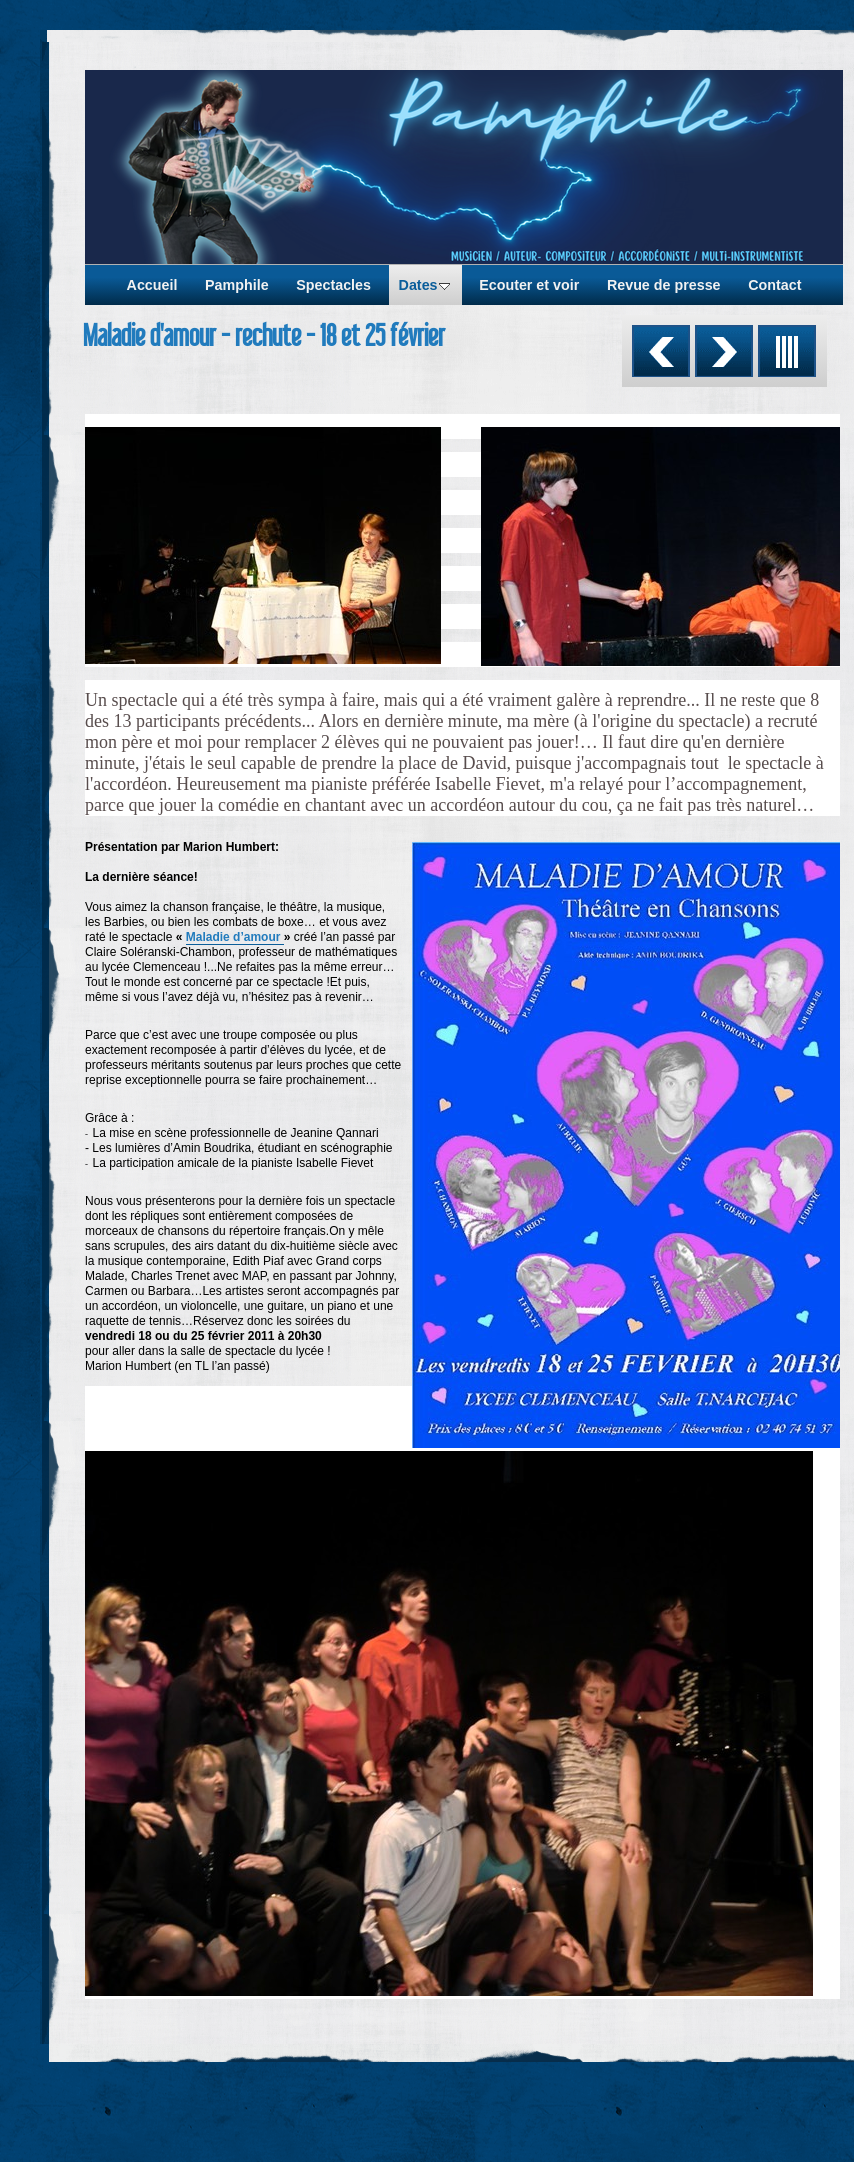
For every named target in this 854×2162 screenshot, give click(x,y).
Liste (787, 351)
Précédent (661, 351)
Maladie (208, 937)
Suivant (724, 351)
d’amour (258, 937)
